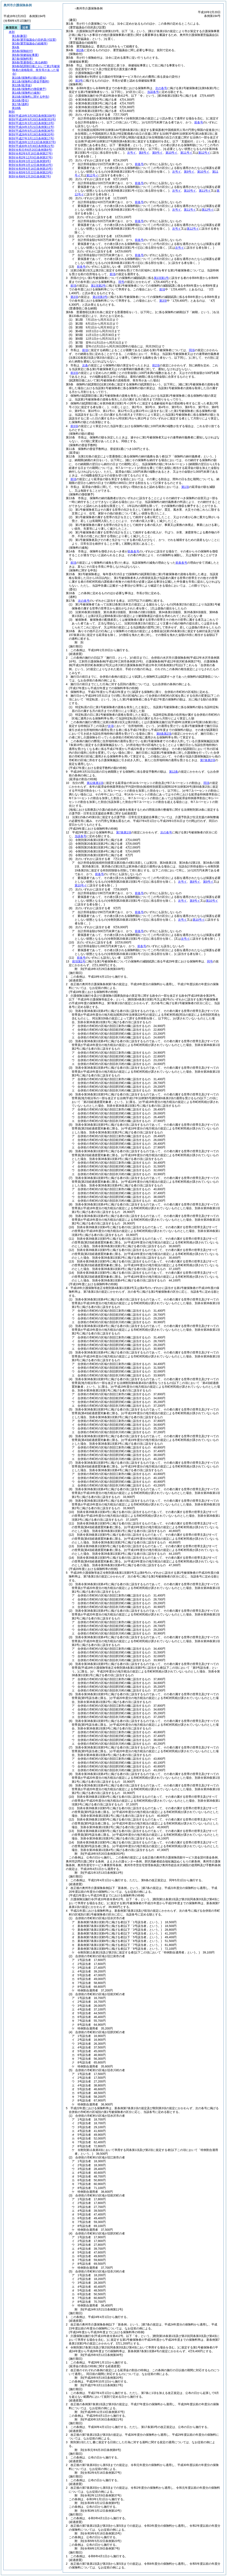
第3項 (74, 297)
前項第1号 (78, 961)
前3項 (74, 373)
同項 (192, 350)
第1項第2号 (98, 285)
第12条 (173, 771)
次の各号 (161, 88)
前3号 (79, 80)
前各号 (198, 122)
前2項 (156, 365)
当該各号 (153, 92)
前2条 (80, 50)
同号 (121, 282)
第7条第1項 (123, 832)
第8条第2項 (163, 733)
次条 (85, 365)
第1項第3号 (100, 297)
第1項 (185, 487)
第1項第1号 (161, 278)
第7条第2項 (207, 760)
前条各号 (133, 551)
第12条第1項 (95, 783)
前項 (112, 274)
